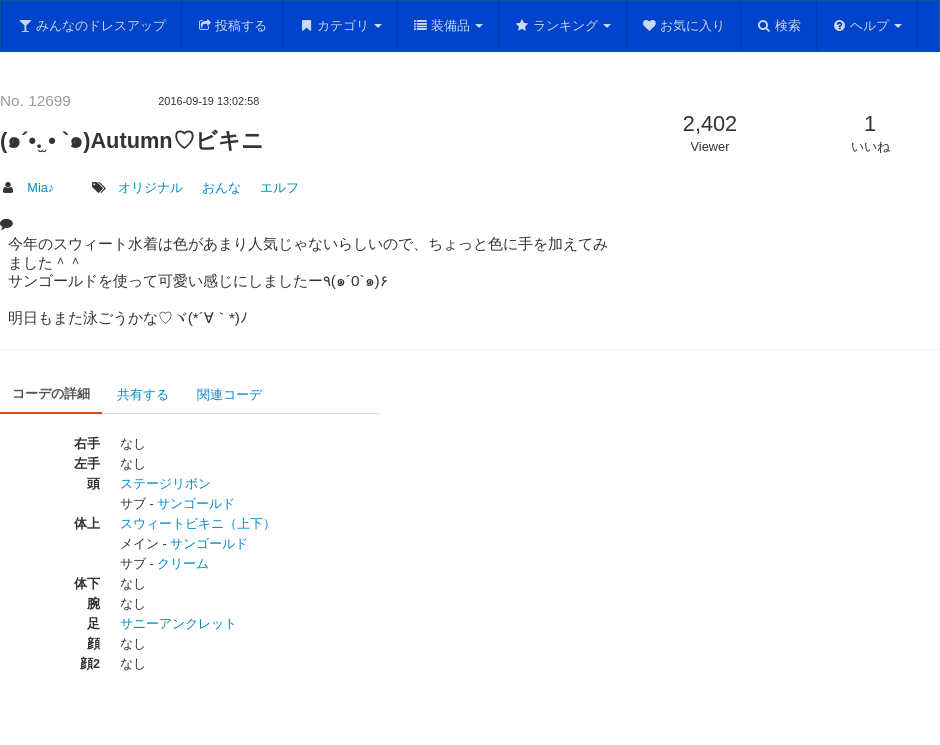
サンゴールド (196, 503)
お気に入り (684, 25)
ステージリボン (165, 483)
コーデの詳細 (51, 393)
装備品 (448, 25)
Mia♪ (40, 187)
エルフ (279, 187)
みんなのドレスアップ (91, 25)
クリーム (183, 563)
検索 (778, 25)
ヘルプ (867, 25)
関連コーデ (229, 394)
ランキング (562, 25)
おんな (221, 187)
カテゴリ (340, 25)
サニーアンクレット (178, 623)
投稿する (232, 25)
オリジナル (150, 187)
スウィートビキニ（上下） (198, 523)
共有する (143, 394)
